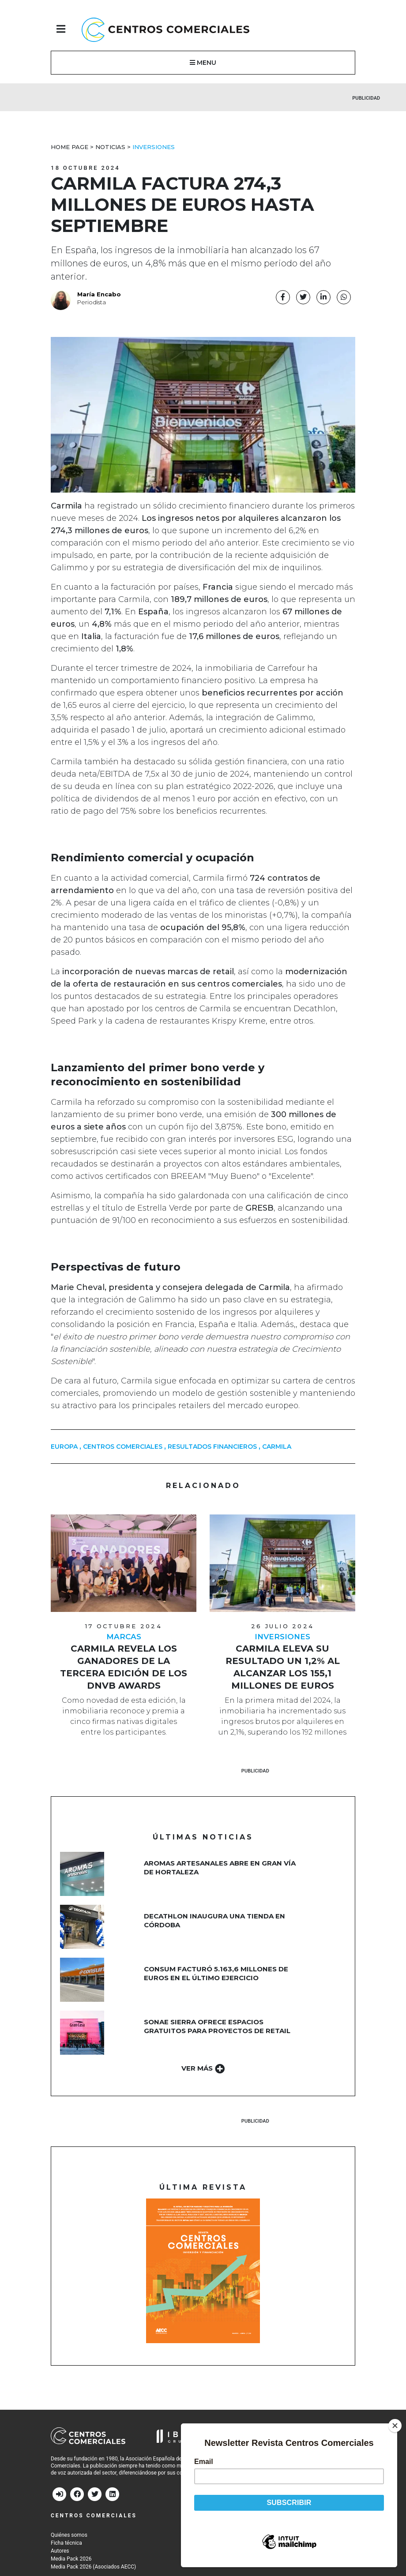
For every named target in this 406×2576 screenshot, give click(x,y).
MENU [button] (203, 64)
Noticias (110, 148)
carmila (276, 1448)
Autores (60, 2552)
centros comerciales (122, 1448)
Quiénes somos (69, 2536)
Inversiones (153, 148)
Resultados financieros (212, 1448)
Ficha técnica (66, 2544)
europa (64, 1448)
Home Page (69, 148)
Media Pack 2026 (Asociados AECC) (93, 2568)
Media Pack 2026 (71, 2560)
